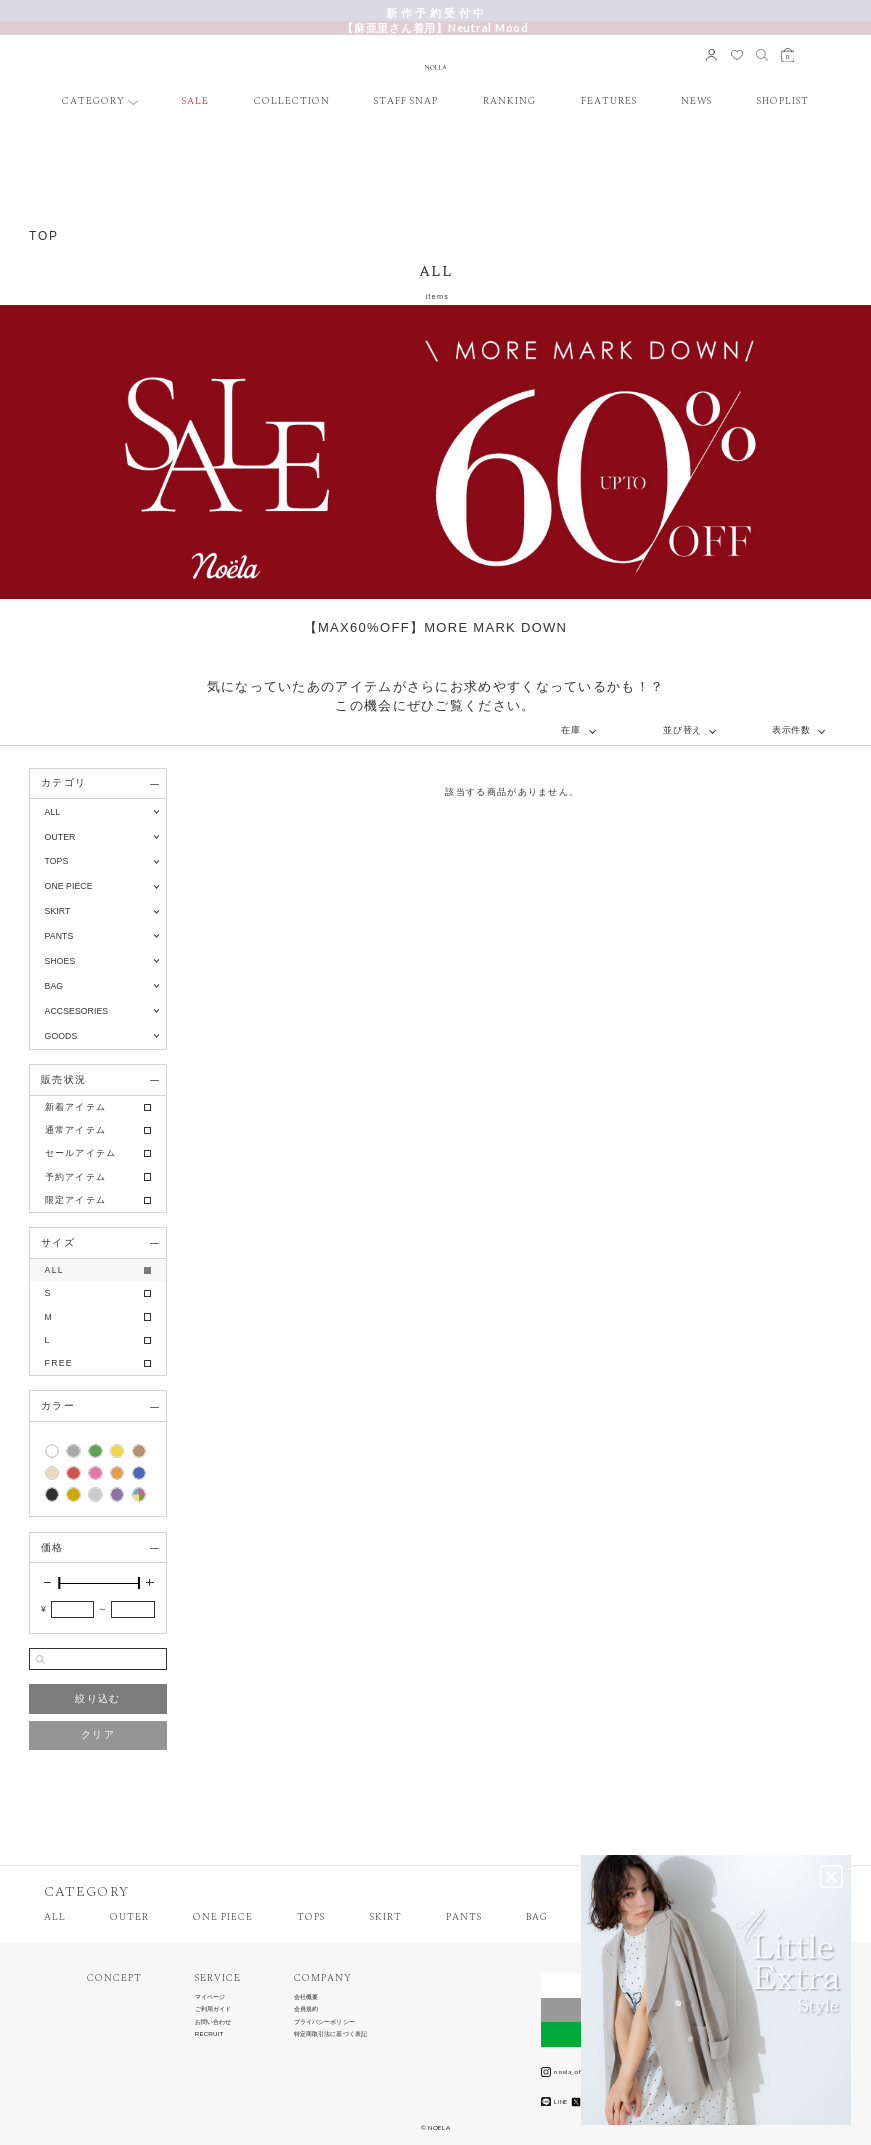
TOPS (311, 1918)
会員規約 (306, 2009)
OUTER (129, 1918)
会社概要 (306, 1997)
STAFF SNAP (406, 102)
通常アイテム (76, 1130)
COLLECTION (292, 102)
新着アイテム (76, 1107)
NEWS (696, 102)
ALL (53, 812)
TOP (44, 236)
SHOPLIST (783, 102)
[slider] (59, 1583)
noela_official (568, 2072)
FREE (59, 1363)
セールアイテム (81, 1153)
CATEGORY (93, 102)
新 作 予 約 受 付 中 (435, 12)
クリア (98, 1734)
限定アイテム (76, 1200)
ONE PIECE (223, 1918)
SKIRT (386, 1918)
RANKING (509, 102)
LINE (554, 2102)
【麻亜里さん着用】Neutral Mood (435, 27)
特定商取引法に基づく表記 (331, 2034)
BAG (537, 1918)
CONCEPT (114, 1979)
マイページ (210, 1997)
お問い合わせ (213, 2022)
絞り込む (97, 1698)
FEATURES (609, 102)
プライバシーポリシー (324, 2022)
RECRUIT (209, 2034)
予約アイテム (76, 1177)
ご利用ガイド (213, 2009)
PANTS (464, 1918)
